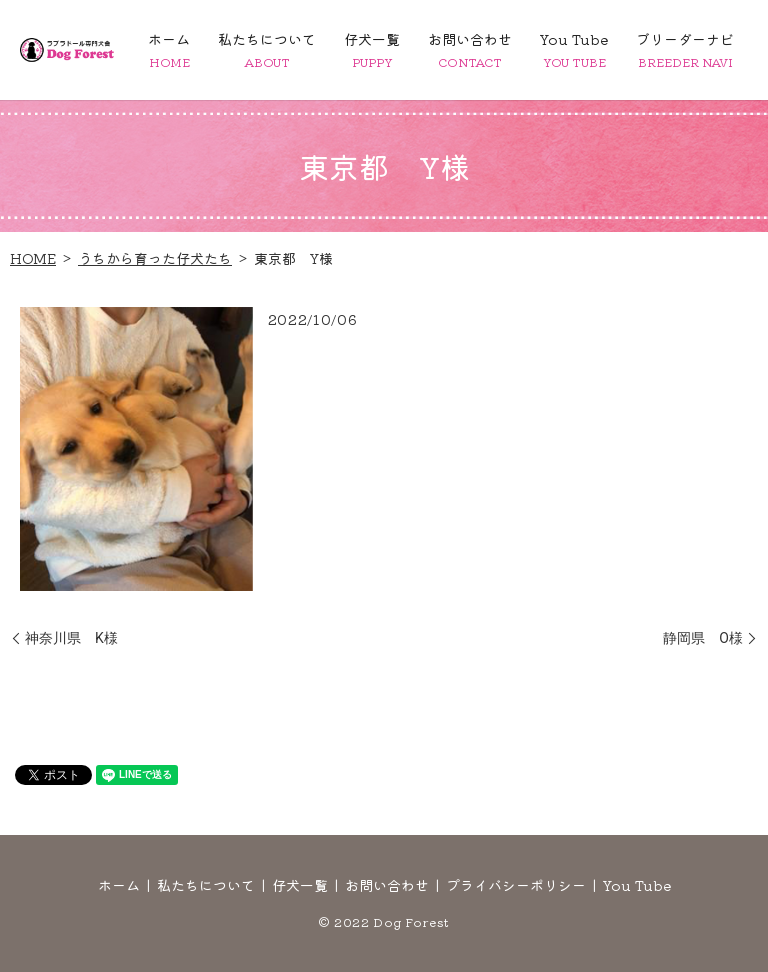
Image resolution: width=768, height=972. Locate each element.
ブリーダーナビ (685, 49)
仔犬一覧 (372, 49)
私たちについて (267, 49)
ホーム (169, 49)
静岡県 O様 (703, 638)
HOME (33, 258)
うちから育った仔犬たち (155, 258)
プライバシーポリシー (516, 885)
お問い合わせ (470, 49)
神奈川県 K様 (71, 638)
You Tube (574, 49)
